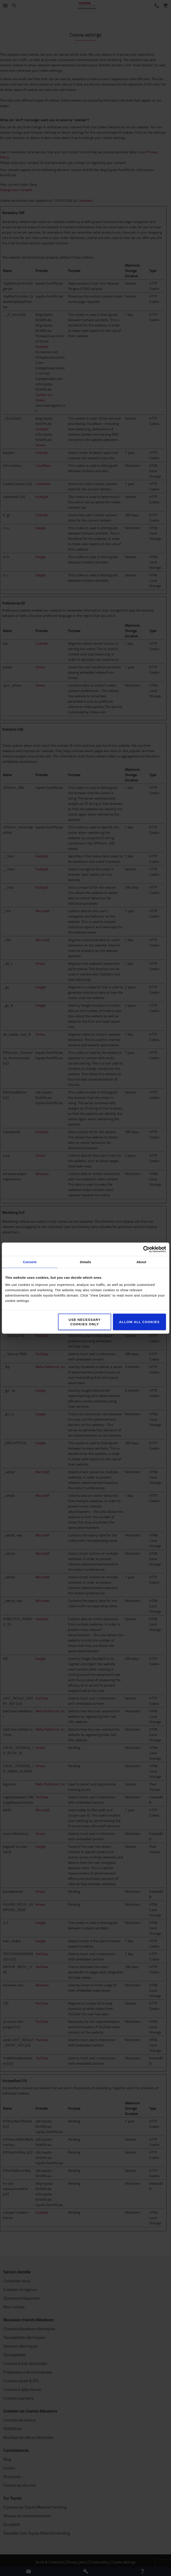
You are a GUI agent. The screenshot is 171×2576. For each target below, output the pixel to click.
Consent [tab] (30, 1262)
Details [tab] (85, 1262)
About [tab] (141, 1262)
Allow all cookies (139, 1322)
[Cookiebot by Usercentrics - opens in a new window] (146, 1249)
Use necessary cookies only (85, 1322)
